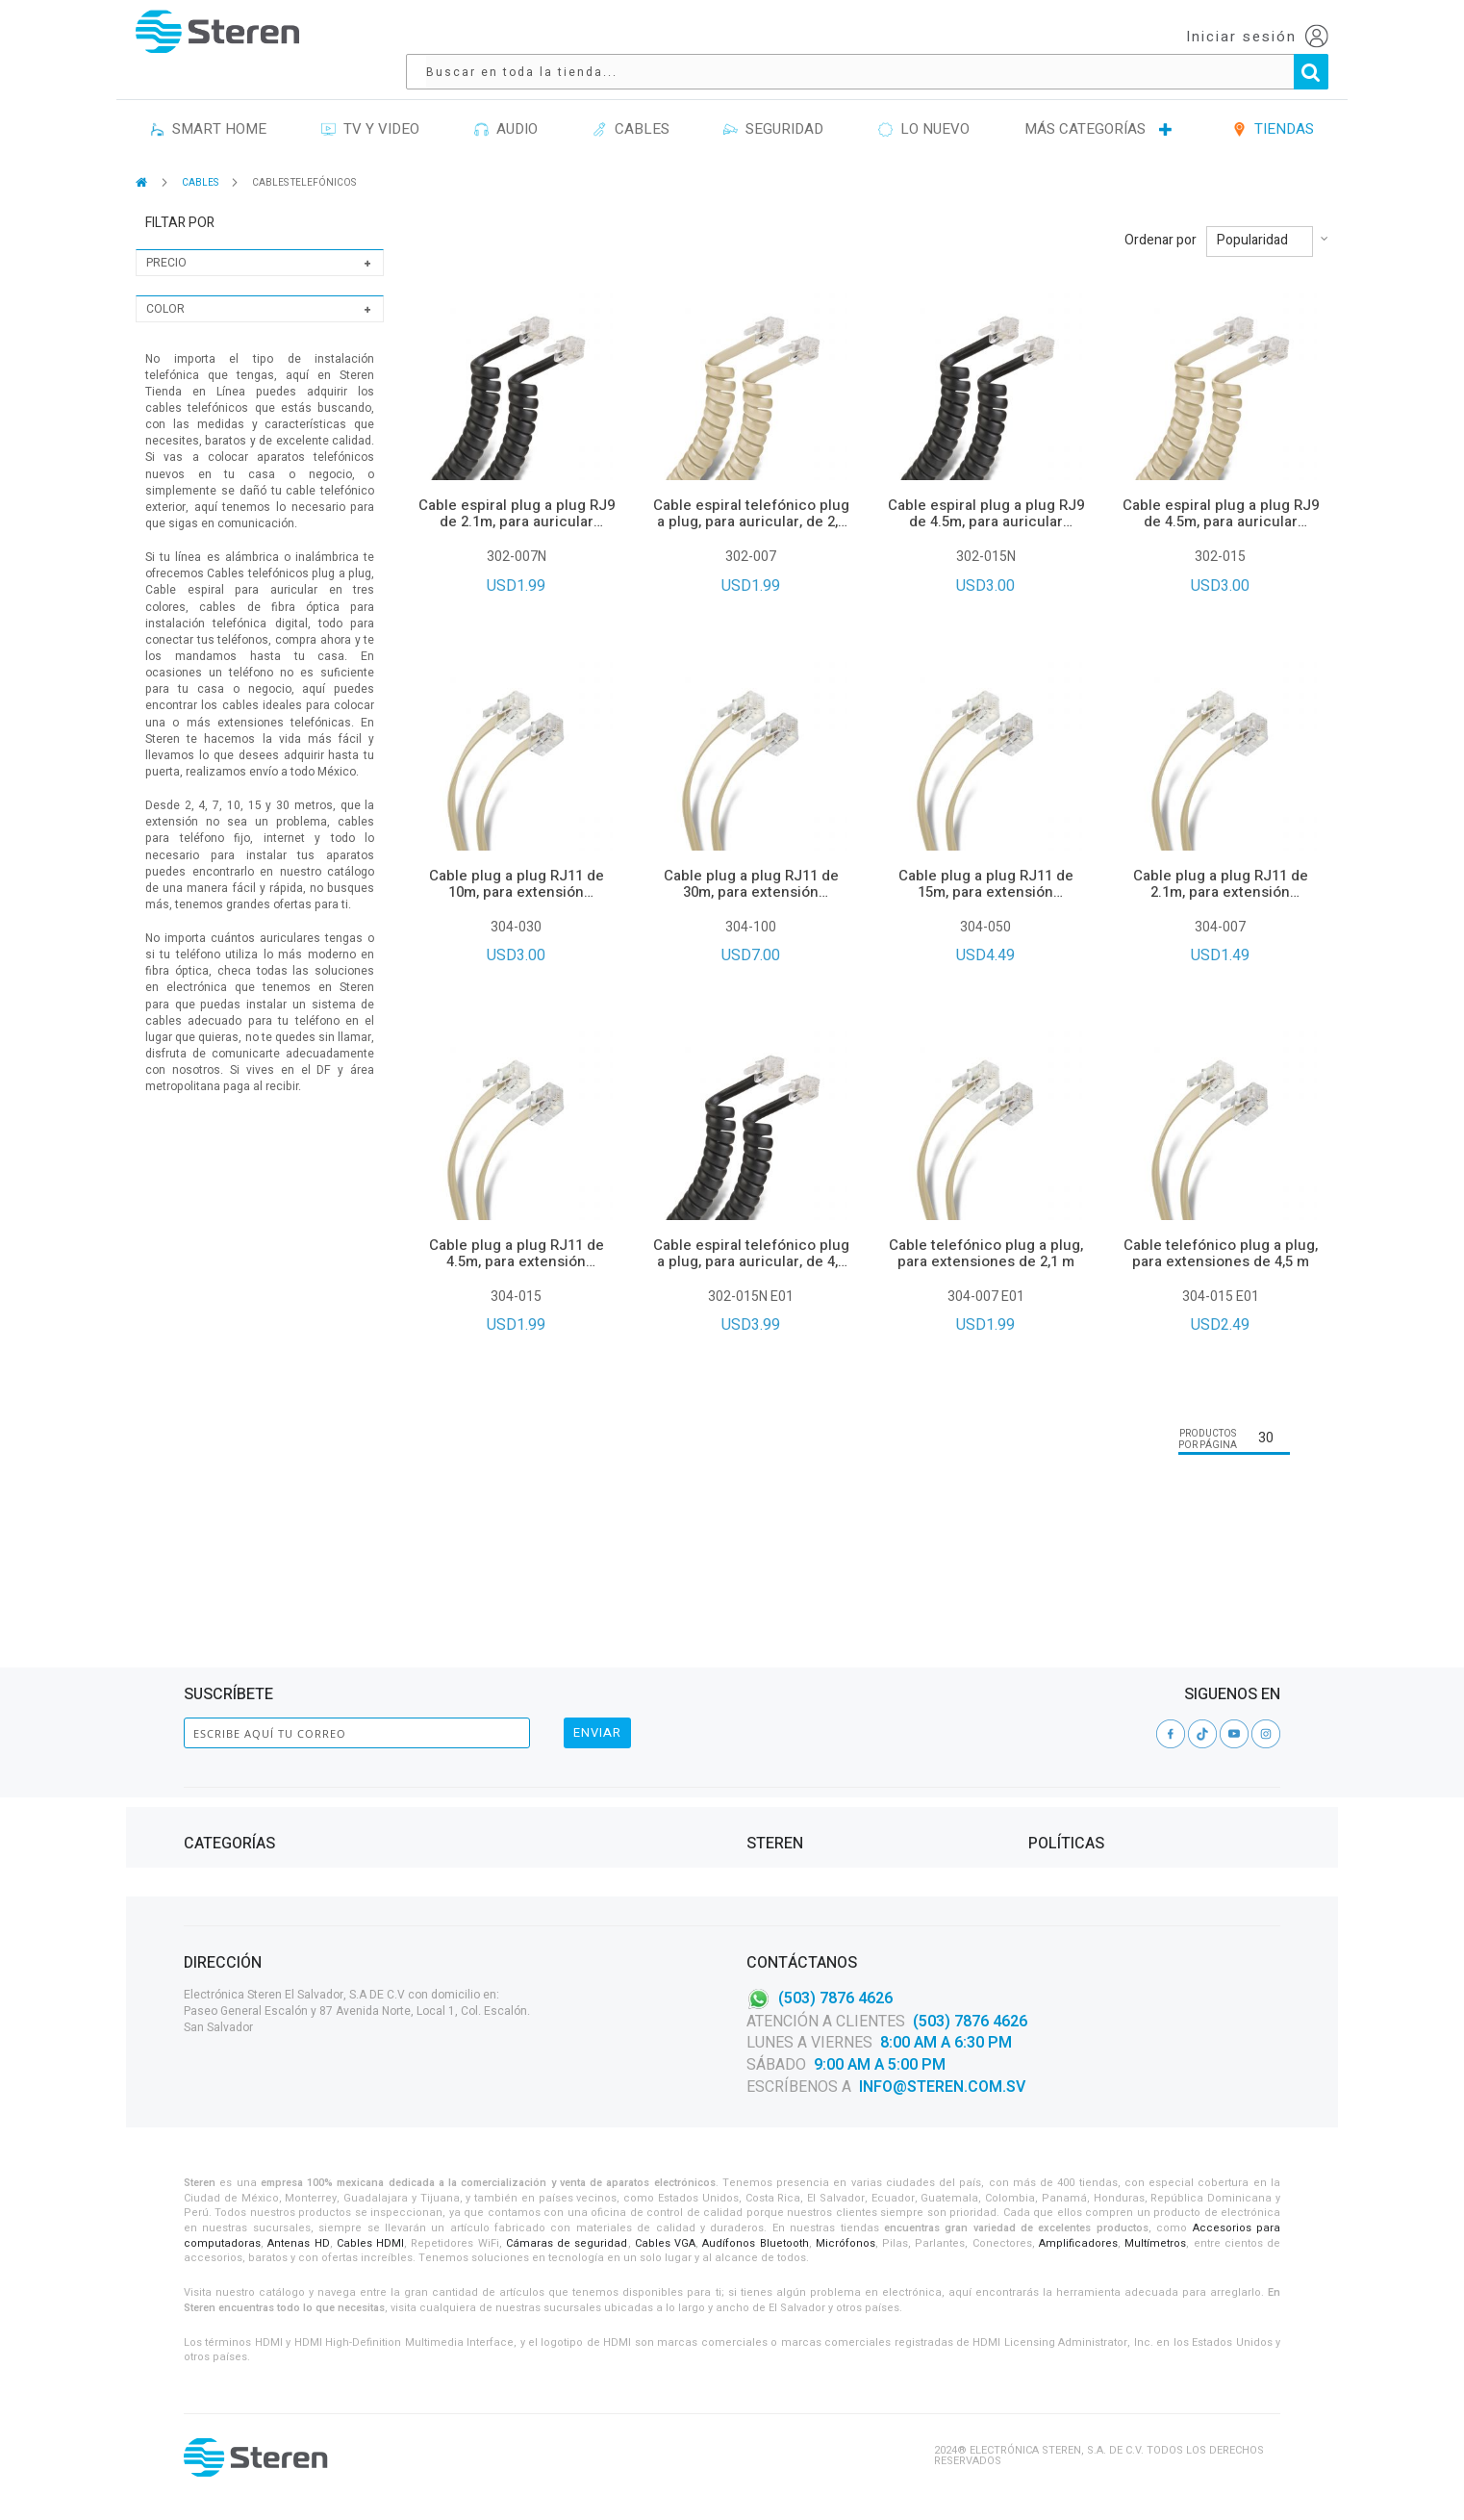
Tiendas (768, 1730)
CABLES (201, 156)
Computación (222, 1730)
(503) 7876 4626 (835, 1998)
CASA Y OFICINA (505, 1753)
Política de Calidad (801, 1800)
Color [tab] (165, 282)
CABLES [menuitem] (631, 102)
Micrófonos (845, 2243)
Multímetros (1155, 2243)
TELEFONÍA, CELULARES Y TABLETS (271, 1800)
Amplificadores (1078, 2243)
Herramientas (223, 1753)
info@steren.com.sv (942, 2088)
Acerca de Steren (795, 1707)
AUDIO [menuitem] (506, 102)
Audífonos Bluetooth (755, 2243)
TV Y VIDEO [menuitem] (370, 102)
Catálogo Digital (795, 1753)
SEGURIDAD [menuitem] (773, 102)
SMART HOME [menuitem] (208, 102)
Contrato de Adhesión (1092, 1707)
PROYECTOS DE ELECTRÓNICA (541, 1777)
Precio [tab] (166, 235)
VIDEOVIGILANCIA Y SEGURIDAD (263, 1846)
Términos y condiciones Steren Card (1133, 1753)
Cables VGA (665, 2243)
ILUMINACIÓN (500, 1707)
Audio (200, 1707)
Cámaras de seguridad (567, 2243)
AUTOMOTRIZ (500, 1800)
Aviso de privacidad (1084, 1730)
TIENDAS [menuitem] (1273, 102)
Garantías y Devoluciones (1103, 1777)
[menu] (732, 103)
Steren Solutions (797, 1777)
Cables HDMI (370, 2243)
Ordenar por (1160, 213)
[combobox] (855, 37)
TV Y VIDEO (212, 1823)
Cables (203, 1777)
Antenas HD (298, 2243)
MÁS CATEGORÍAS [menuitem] (1085, 102)
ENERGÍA (487, 1730)
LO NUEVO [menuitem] (924, 102)
